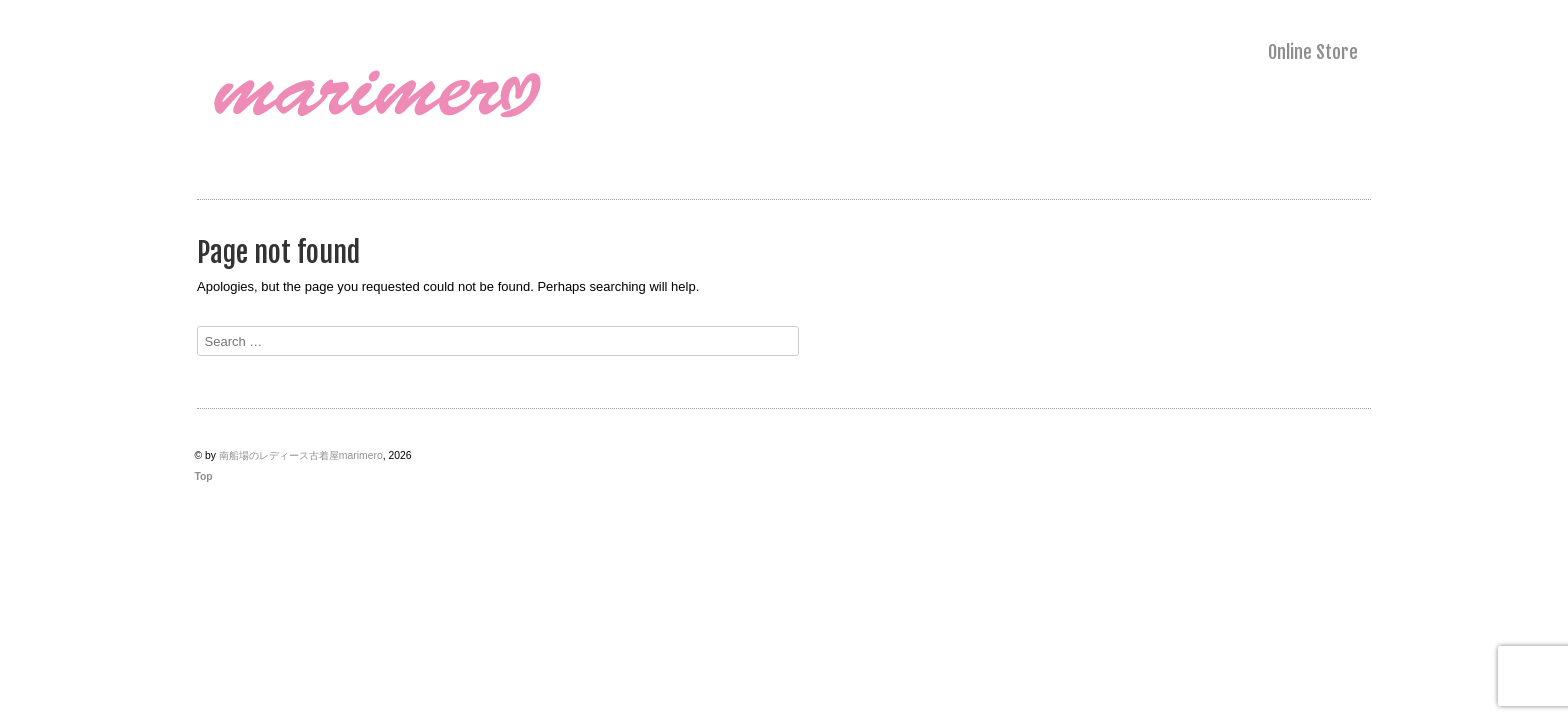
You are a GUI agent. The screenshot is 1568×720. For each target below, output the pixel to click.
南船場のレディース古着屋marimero (301, 455)
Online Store (1313, 52)
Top (203, 476)
